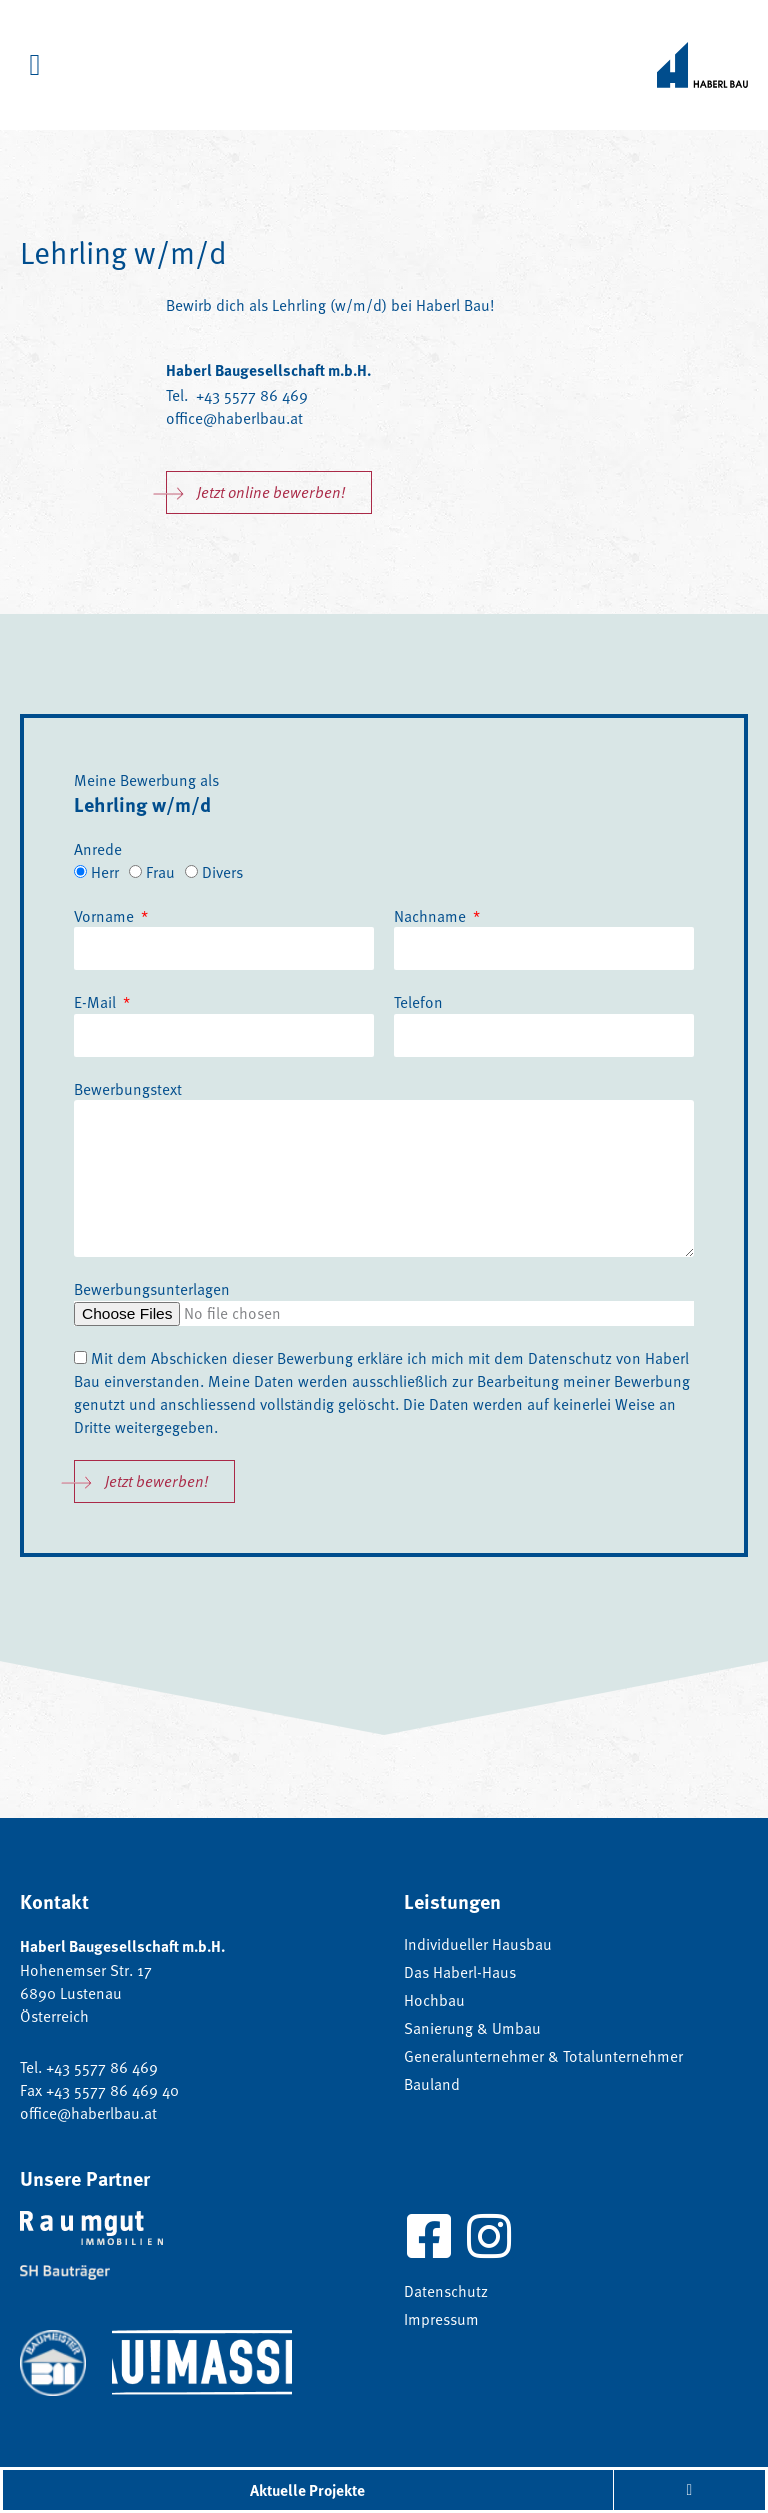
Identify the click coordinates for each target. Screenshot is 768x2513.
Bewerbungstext (128, 1088)
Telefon (418, 1001)
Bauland (432, 2084)
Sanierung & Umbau (472, 2028)
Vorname (106, 915)
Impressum (441, 2319)
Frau (160, 871)
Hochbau (434, 2000)
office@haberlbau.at (234, 417)
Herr (105, 871)
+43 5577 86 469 (250, 394)
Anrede (98, 848)
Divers (222, 871)
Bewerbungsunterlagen (152, 1288)
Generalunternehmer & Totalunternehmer (543, 2056)
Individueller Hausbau (478, 1944)
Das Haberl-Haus (460, 1972)
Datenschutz (570, 1357)
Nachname (432, 915)
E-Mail (97, 1001)
